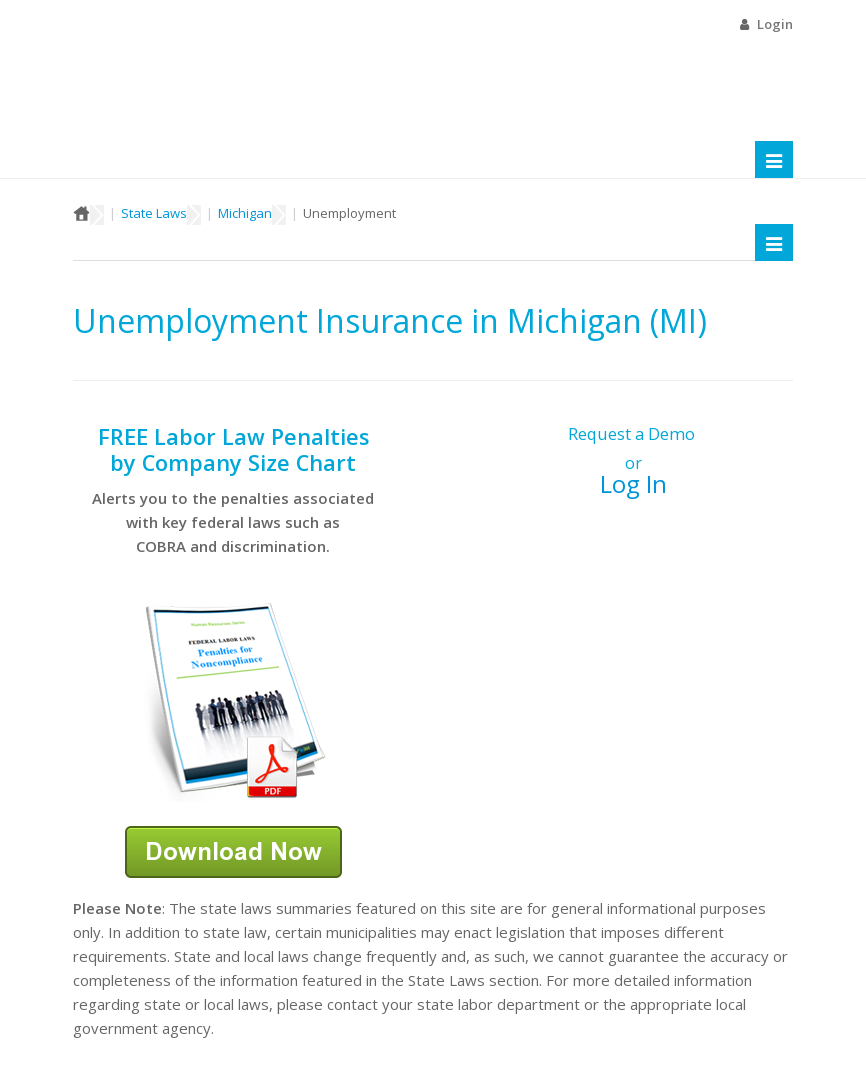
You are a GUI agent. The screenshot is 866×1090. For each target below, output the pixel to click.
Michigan (245, 213)
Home (81, 213)
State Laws (154, 213)
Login (775, 24)
